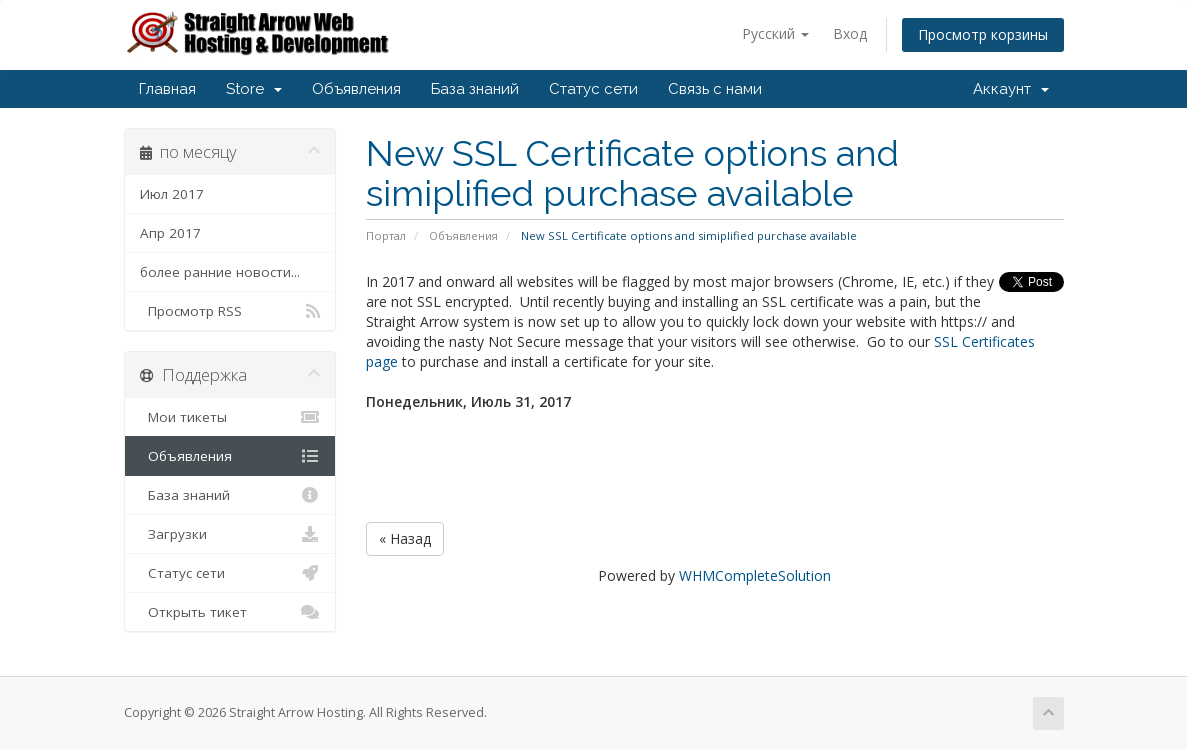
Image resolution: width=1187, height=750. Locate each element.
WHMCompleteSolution (755, 575)
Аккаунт (1011, 89)
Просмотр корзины (983, 34)
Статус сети (593, 89)
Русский (775, 33)
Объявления (356, 89)
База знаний (475, 89)
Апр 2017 (170, 233)
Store (254, 89)
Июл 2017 (172, 194)
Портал (386, 235)
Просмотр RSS (230, 311)
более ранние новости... (220, 272)
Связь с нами (715, 89)
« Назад (405, 538)
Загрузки (230, 534)
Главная (167, 89)
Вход (850, 33)
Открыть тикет (230, 612)
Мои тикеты (230, 417)
